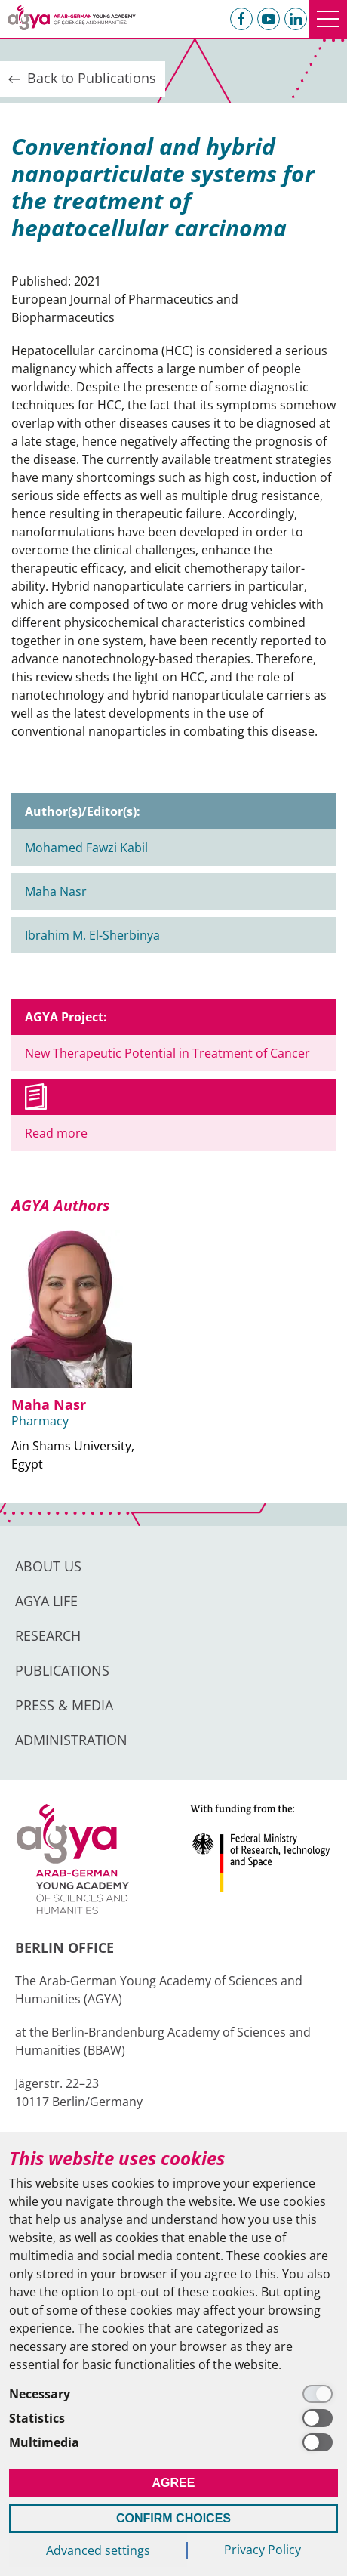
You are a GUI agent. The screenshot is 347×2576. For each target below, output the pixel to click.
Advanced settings (98, 2550)
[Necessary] (173, 2394)
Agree (173, 2482)
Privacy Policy (262, 2549)
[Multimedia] (173, 2442)
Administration (71, 1740)
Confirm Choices (173, 2518)
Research (48, 1635)
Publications (62, 1670)
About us (48, 1566)
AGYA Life (46, 1601)
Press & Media (64, 1705)
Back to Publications (80, 78)
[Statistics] (173, 2418)
